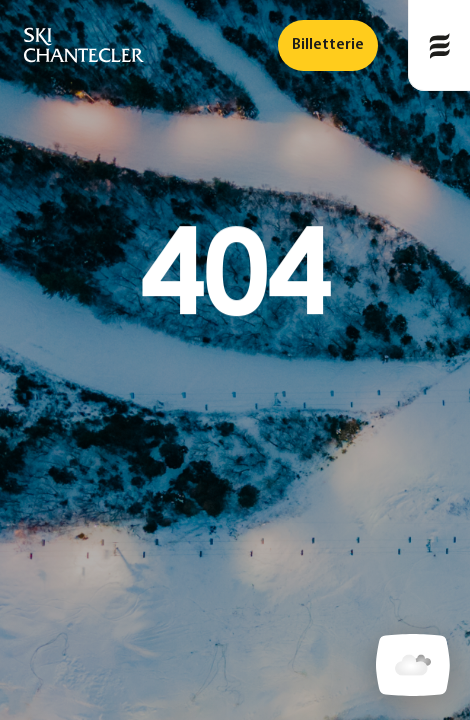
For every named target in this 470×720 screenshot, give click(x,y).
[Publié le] (439, 45)
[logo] (84, 45)
